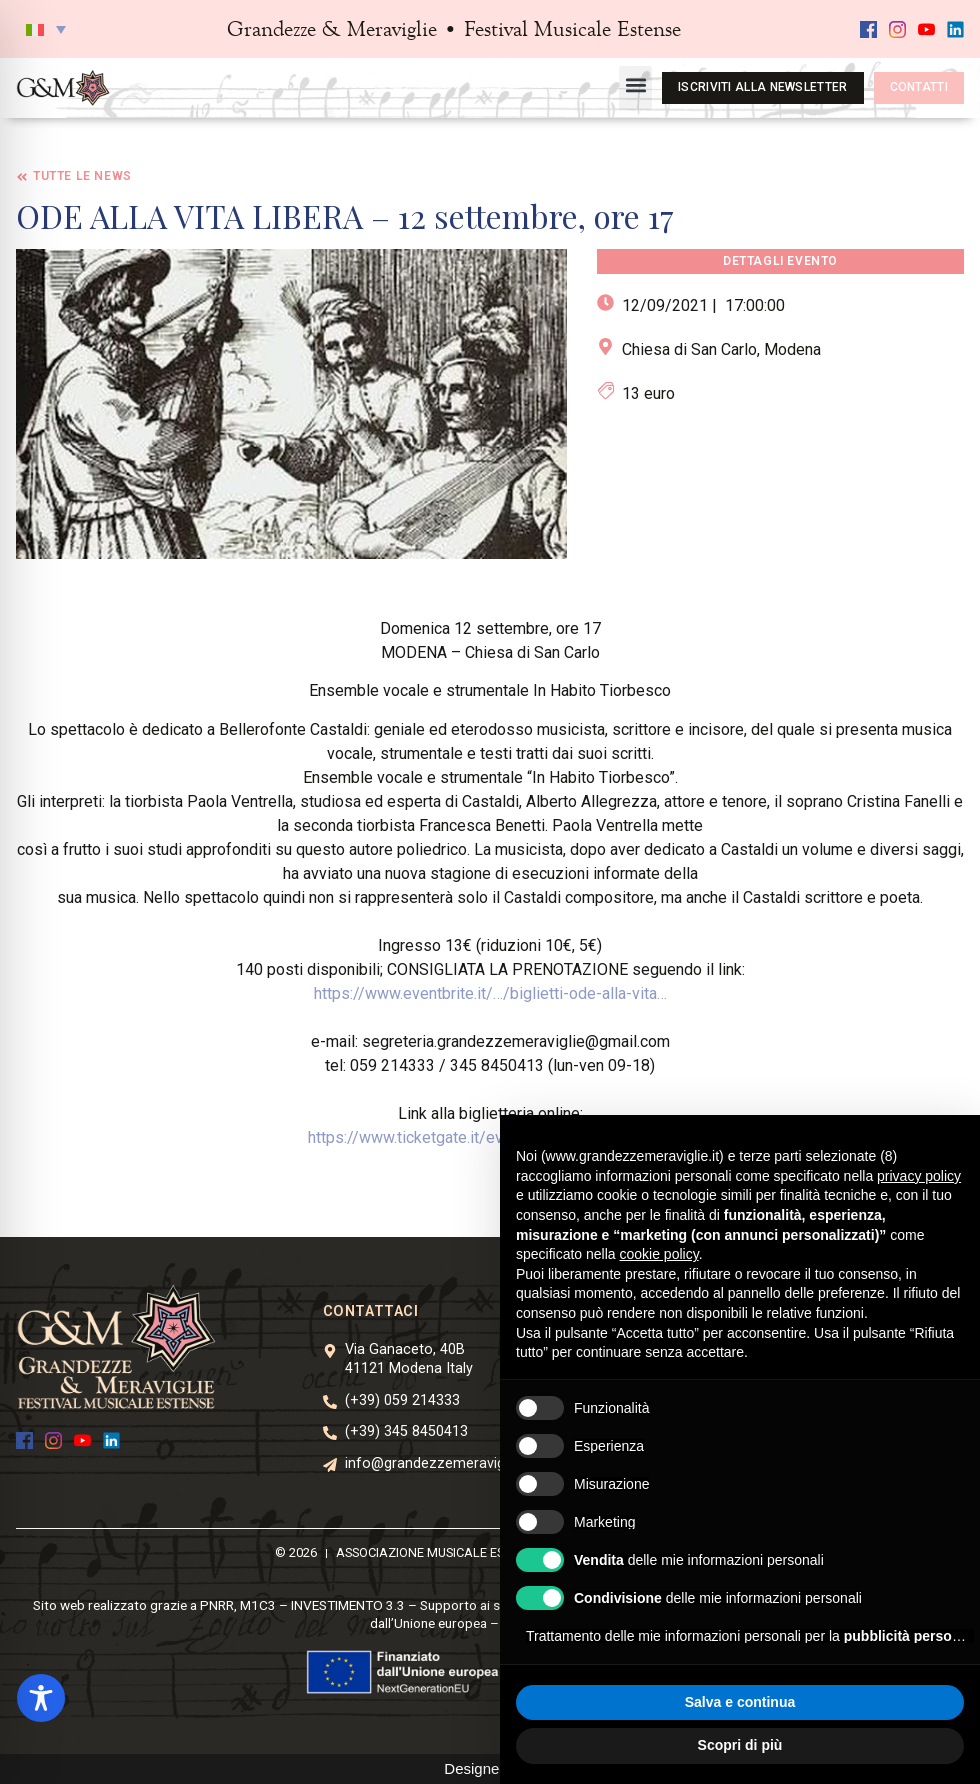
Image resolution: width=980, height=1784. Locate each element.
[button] (46, 29)
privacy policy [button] (919, 1176)
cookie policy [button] (659, 1254)
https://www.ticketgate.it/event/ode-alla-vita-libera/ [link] (490, 1137)
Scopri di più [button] (740, 1745)
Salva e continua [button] (740, 1702)
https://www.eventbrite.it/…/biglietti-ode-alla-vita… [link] (490, 993)
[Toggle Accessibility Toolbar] (41, 1698)
